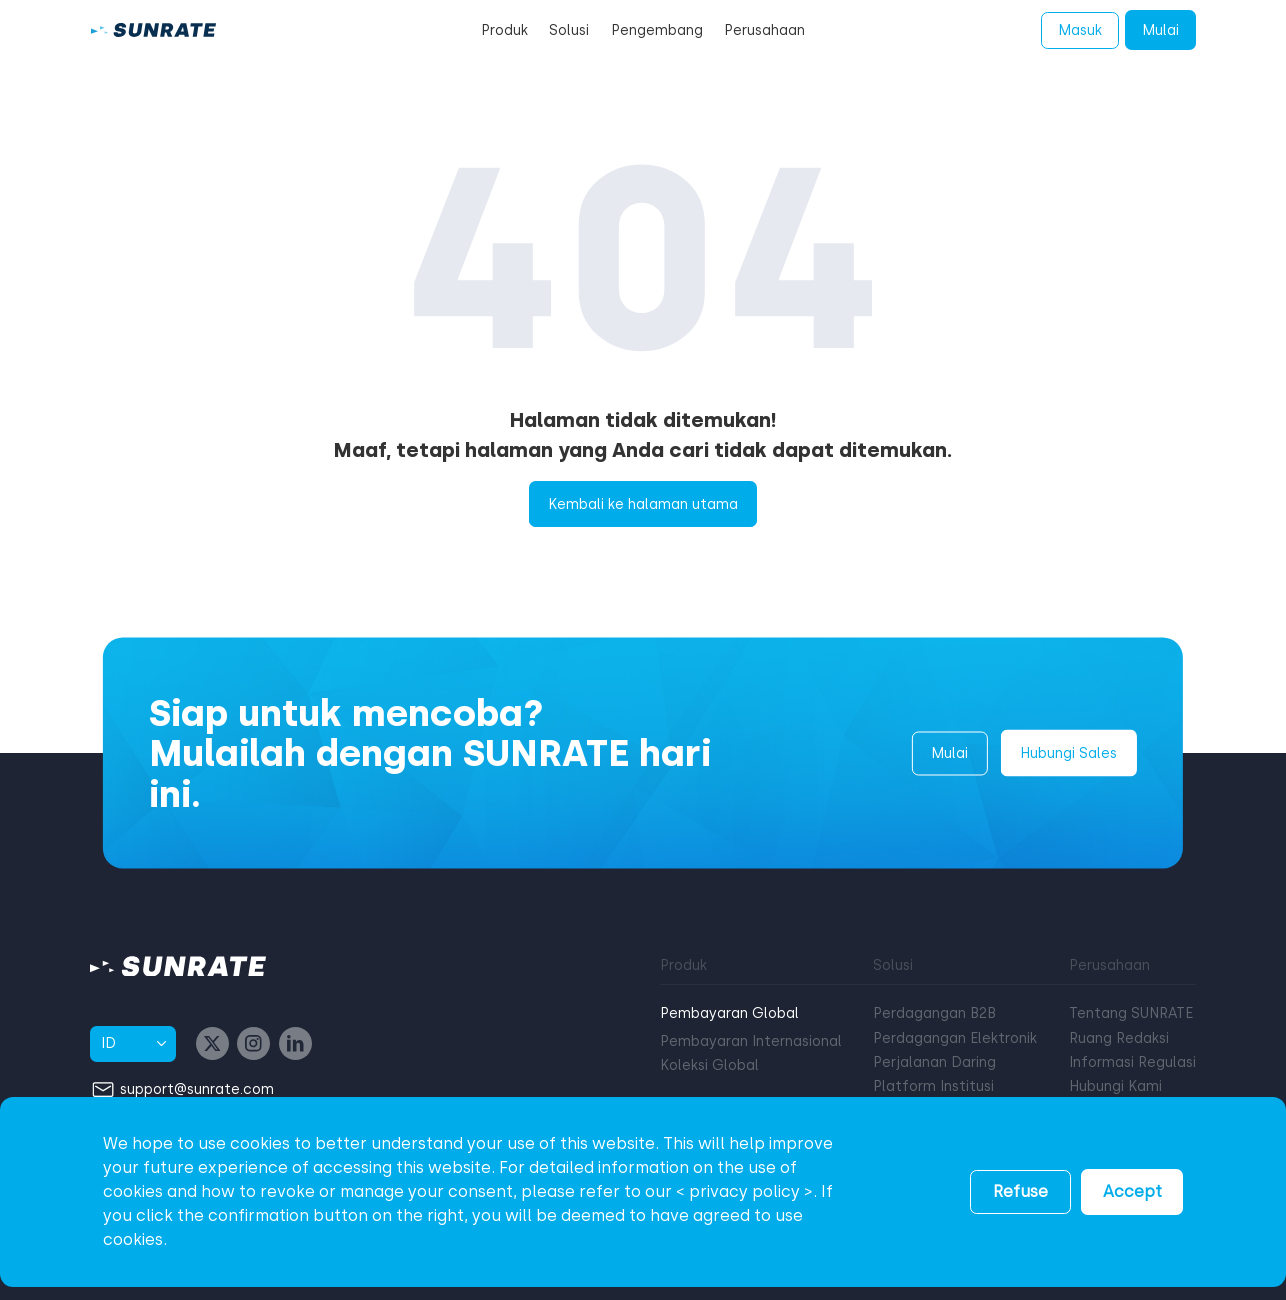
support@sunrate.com (197, 1088)
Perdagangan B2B (934, 1013)
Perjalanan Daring (934, 1062)
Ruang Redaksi (1119, 1038)
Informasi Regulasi (1132, 1062)
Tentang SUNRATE (1131, 1013)
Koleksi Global (709, 1065)
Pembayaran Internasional (751, 1041)
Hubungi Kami (1115, 1086)
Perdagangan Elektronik (955, 1038)
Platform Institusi (933, 1086)
